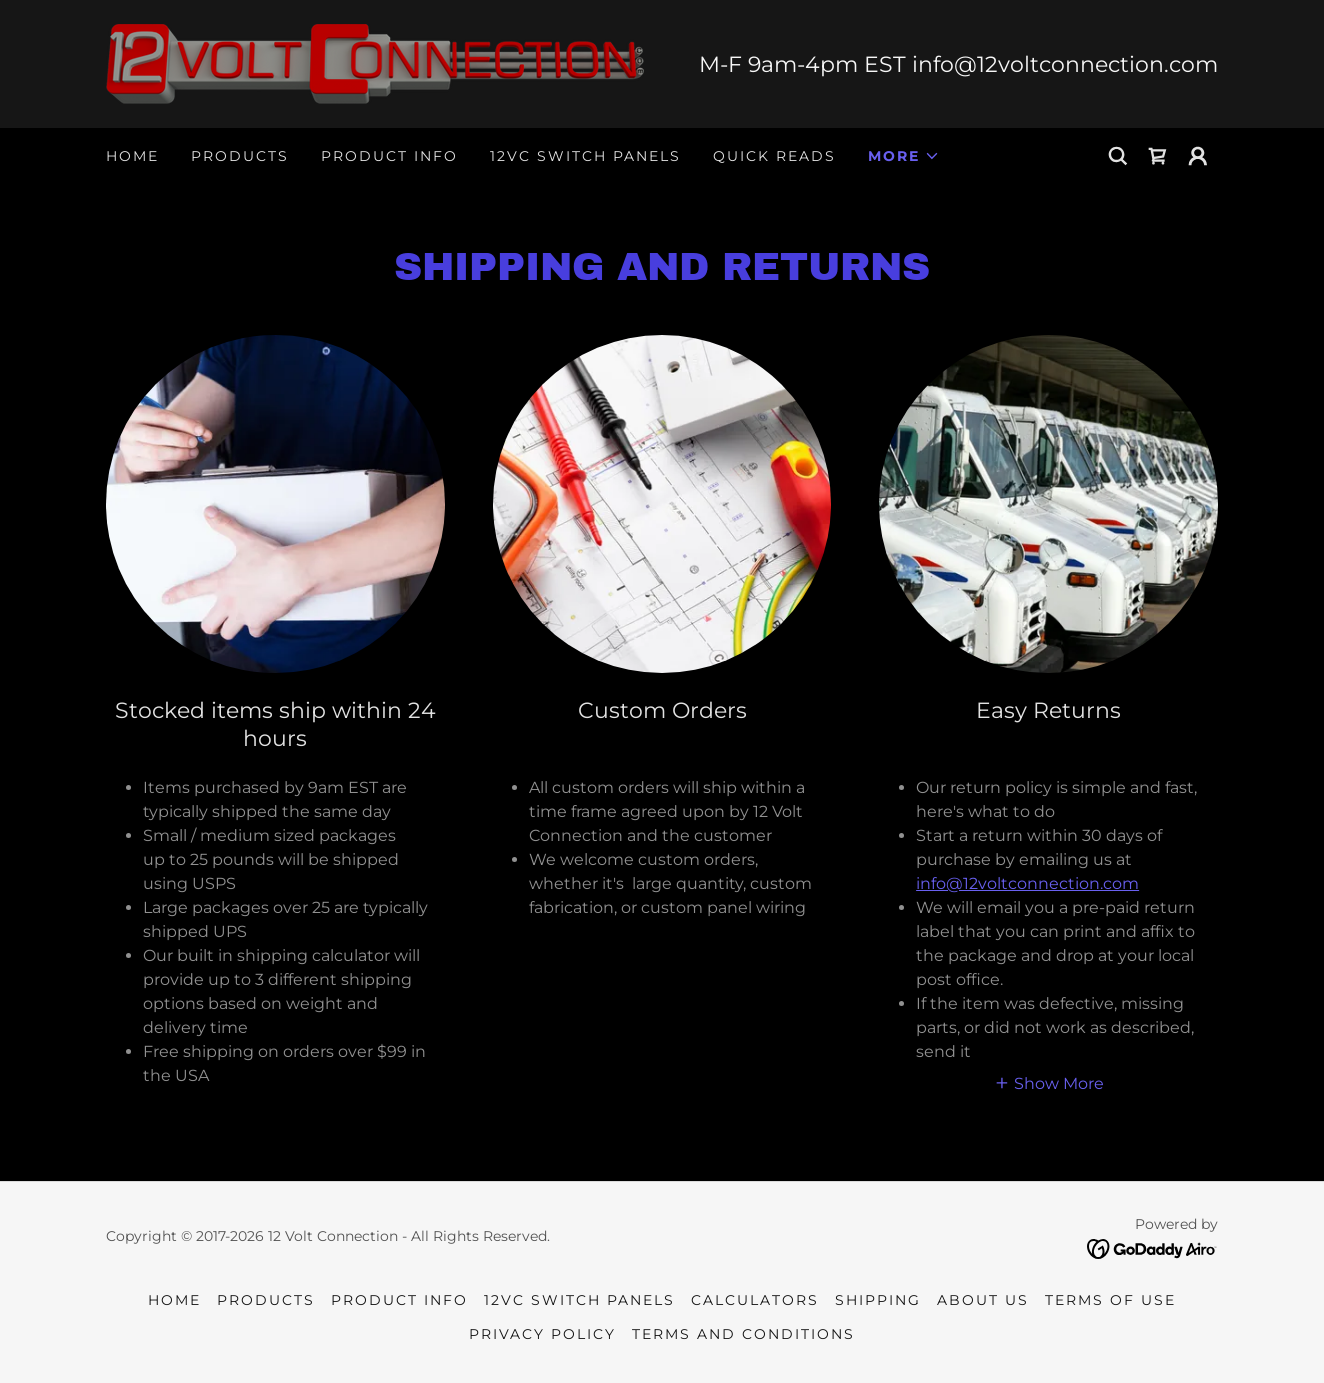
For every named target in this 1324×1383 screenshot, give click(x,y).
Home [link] (132, 156)
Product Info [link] (389, 156)
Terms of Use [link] (1110, 1300)
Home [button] (174, 1300)
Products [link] (240, 156)
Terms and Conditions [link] (743, 1334)
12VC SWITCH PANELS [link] (585, 156)
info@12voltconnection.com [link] (1065, 64)
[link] (375, 62)
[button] (904, 156)
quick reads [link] (774, 156)
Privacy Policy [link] (542, 1334)
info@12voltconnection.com (1027, 883)
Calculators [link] (755, 1300)
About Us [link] (983, 1300)
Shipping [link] (878, 1300)
